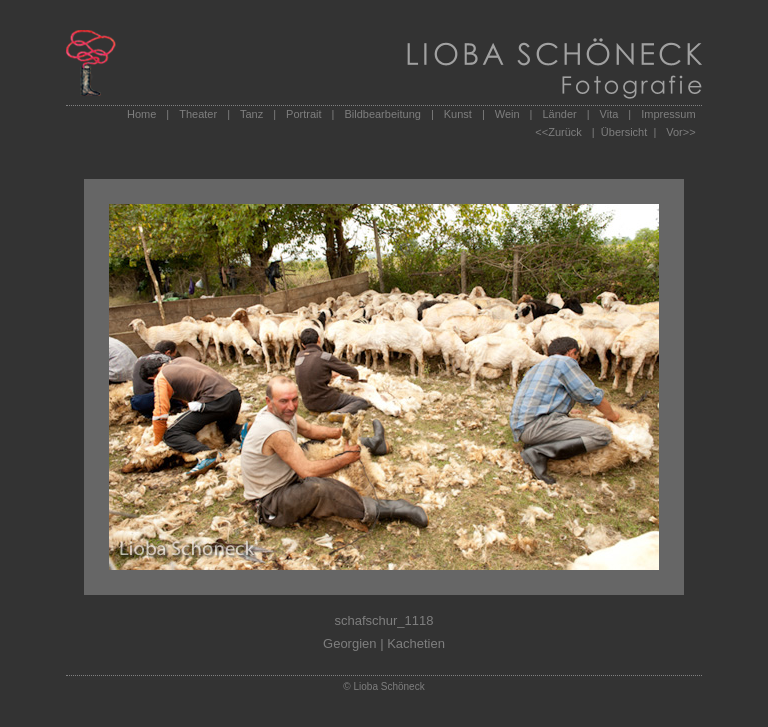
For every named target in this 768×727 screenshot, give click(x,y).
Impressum (668, 114)
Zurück (565, 132)
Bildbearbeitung (382, 114)
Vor (674, 132)
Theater (198, 114)
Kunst (458, 114)
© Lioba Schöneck (383, 686)
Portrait (303, 114)
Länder (559, 114)
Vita (609, 114)
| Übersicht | (624, 132)
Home (141, 114)
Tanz (251, 114)
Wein (507, 114)
